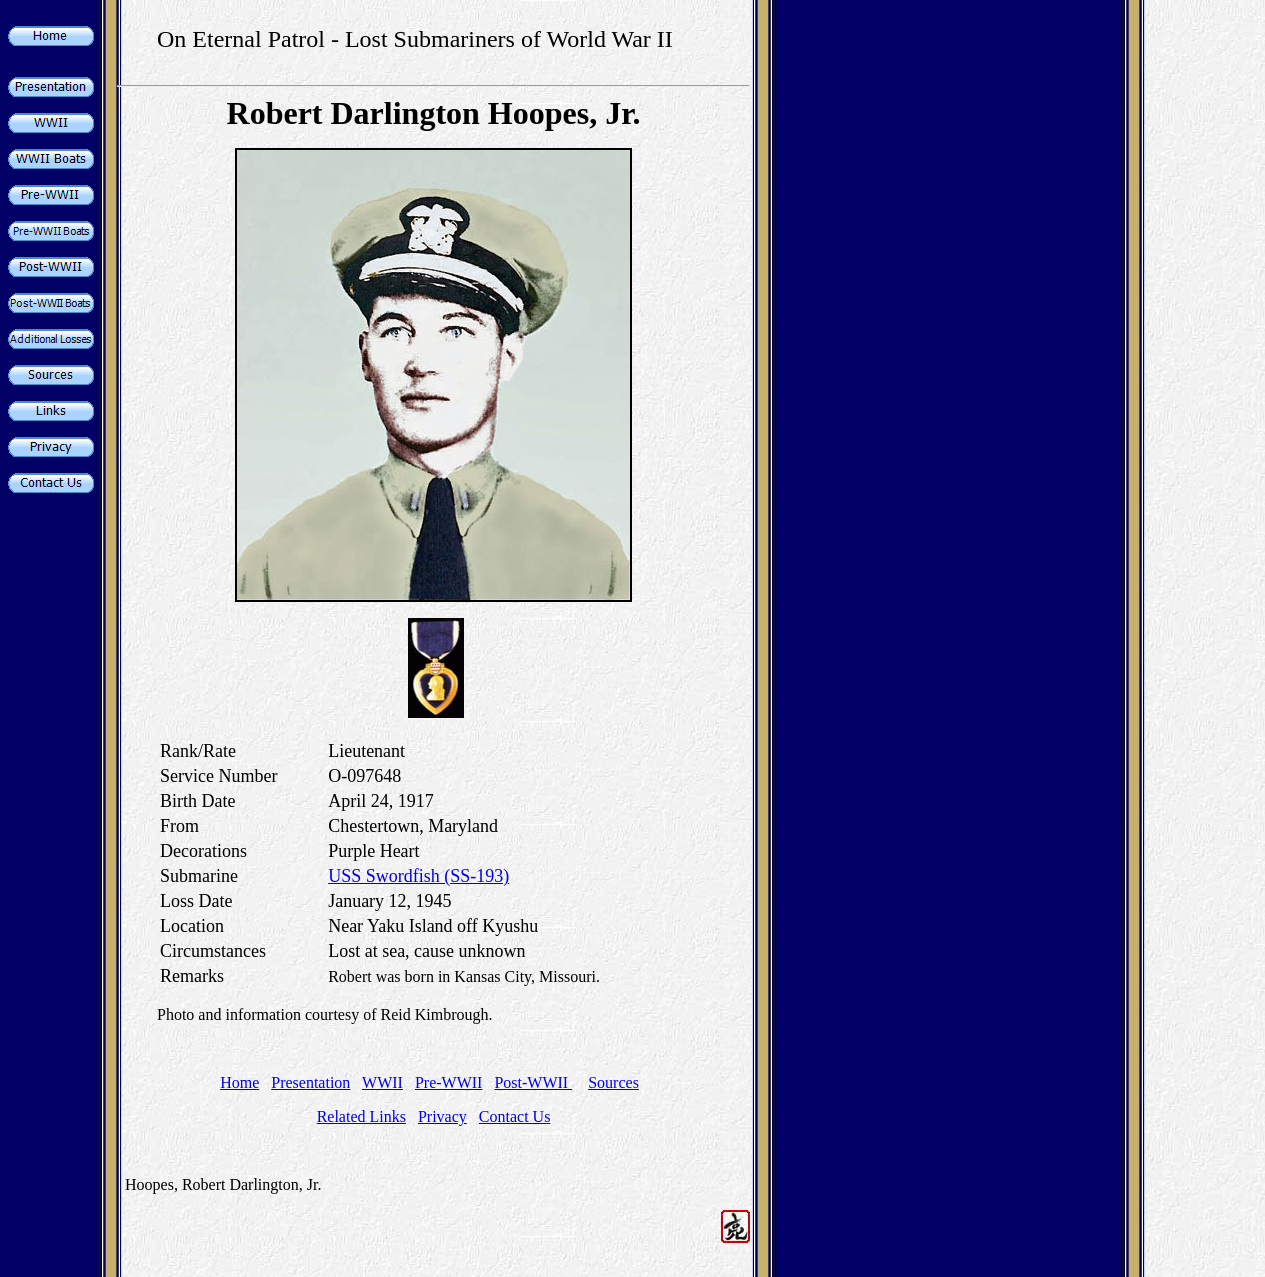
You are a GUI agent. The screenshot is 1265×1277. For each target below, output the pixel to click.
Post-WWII (533, 1082)
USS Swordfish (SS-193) (418, 876)
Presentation (310, 1082)
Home (239, 1082)
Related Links (361, 1116)
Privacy (442, 1116)
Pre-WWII (449, 1082)
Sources (613, 1082)
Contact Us (515, 1116)
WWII (382, 1082)
